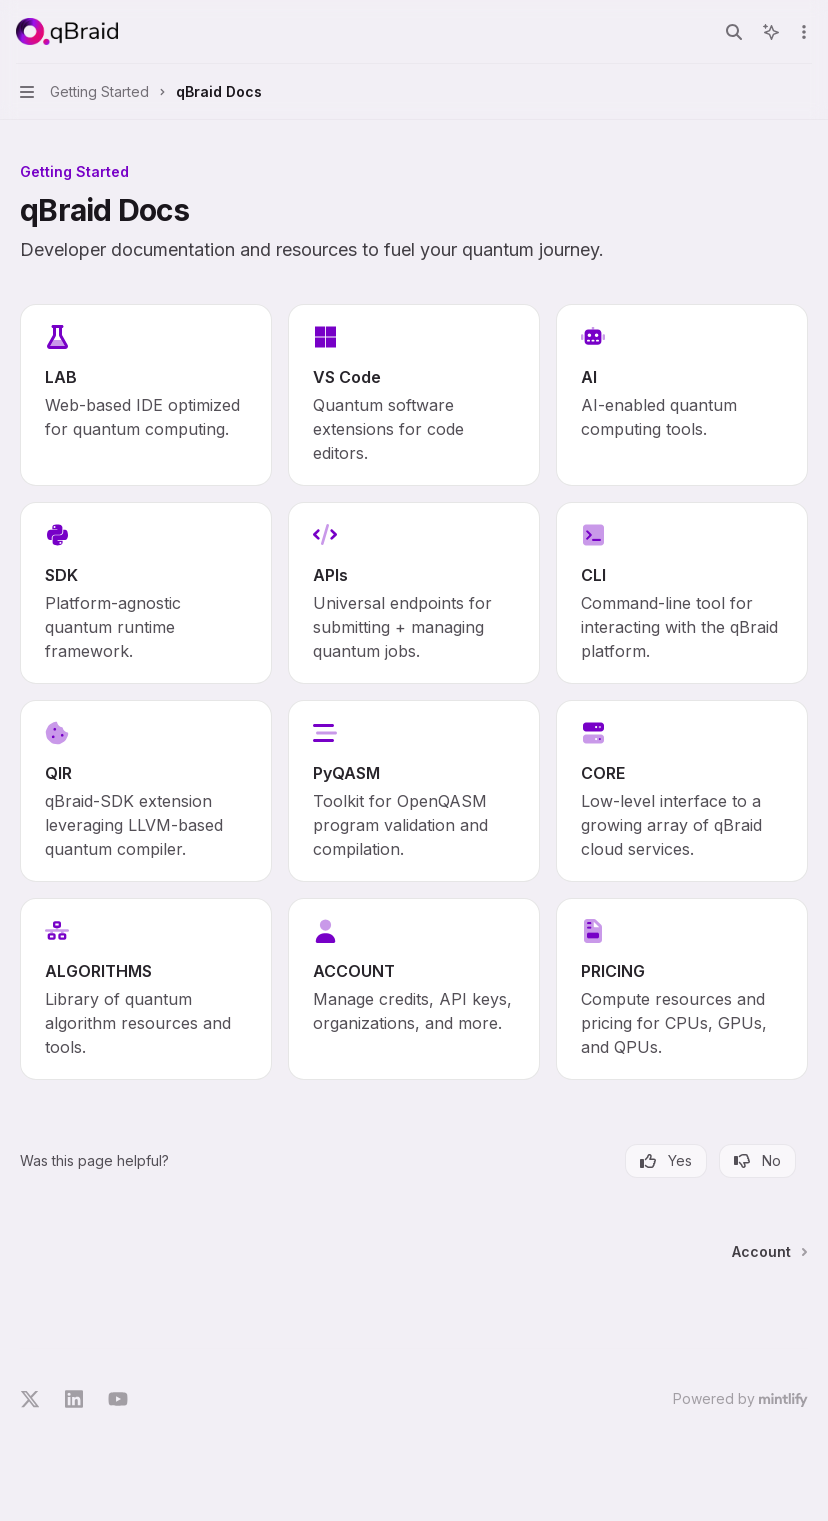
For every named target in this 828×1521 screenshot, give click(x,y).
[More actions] (802, 32)
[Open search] (734, 32)
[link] (146, 395)
